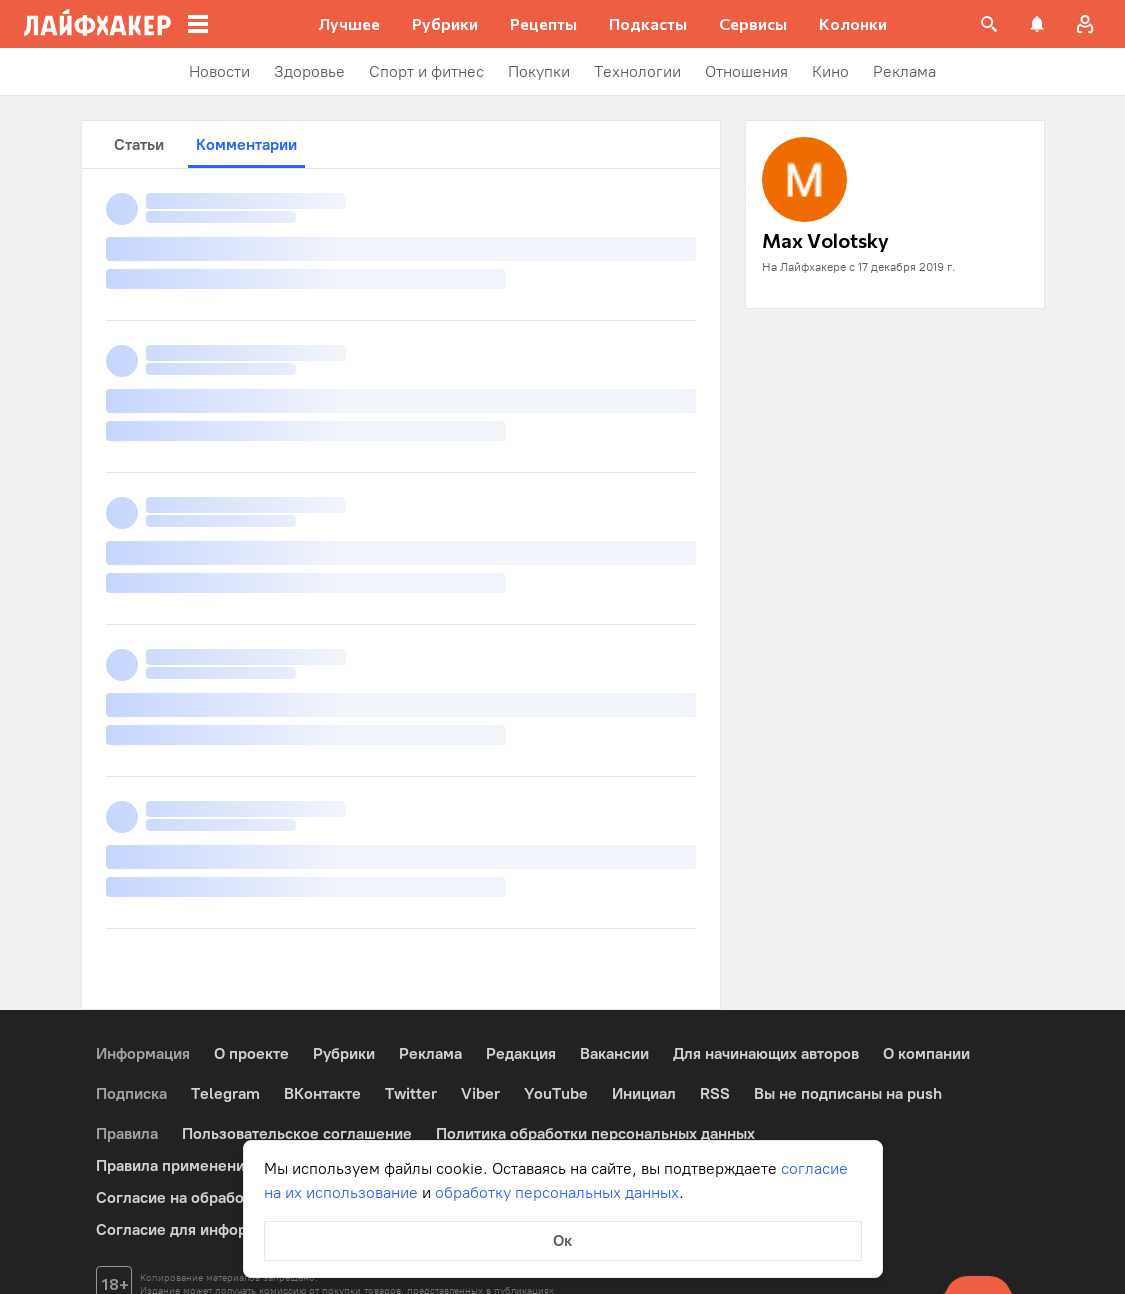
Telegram (225, 1093)
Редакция (521, 1053)
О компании (926, 1053)
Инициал (644, 1093)
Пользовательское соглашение (297, 1133)
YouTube (556, 1093)
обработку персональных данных (557, 1192)
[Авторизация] (1085, 24)
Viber (480, 1093)
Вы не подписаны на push (848, 1093)
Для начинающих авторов (766, 1053)
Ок (562, 1240)
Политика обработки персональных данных (595, 1133)
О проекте (251, 1053)
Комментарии (246, 144)
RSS (715, 1093)
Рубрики (344, 1053)
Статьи (139, 144)
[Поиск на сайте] (989, 24)
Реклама (430, 1053)
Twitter (411, 1093)
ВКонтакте (322, 1093)
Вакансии (614, 1053)
